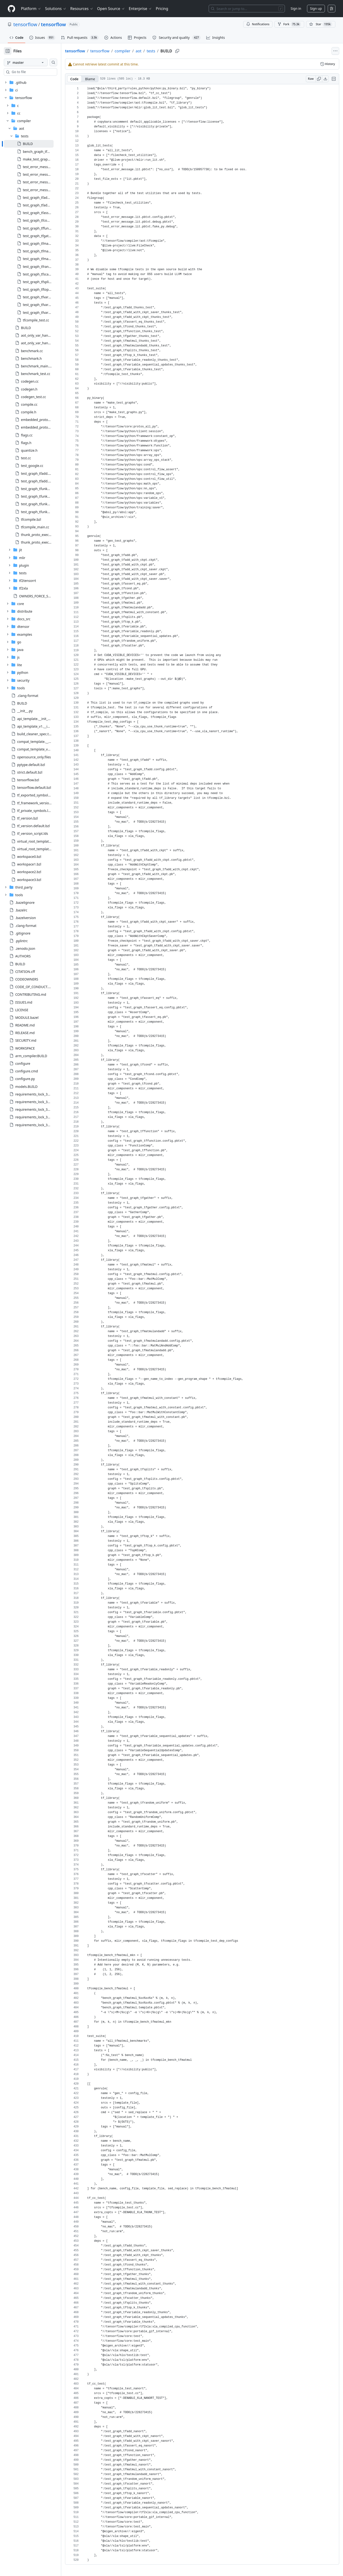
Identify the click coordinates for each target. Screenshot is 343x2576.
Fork (289, 24)
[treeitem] (36, 144)
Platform (31, 8)
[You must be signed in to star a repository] (320, 24)
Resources (81, 8)
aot (153, 51)
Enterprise (140, 8)
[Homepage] (11, 9)
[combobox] (40, 71)
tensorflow (25, 24)
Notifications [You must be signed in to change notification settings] (257, 24)
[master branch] (33, 62)
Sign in (296, 8)
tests (166, 51)
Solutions (55, 8)
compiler (138, 51)
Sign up (316, 8)
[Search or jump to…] (247, 8)
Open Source (111, 8)
